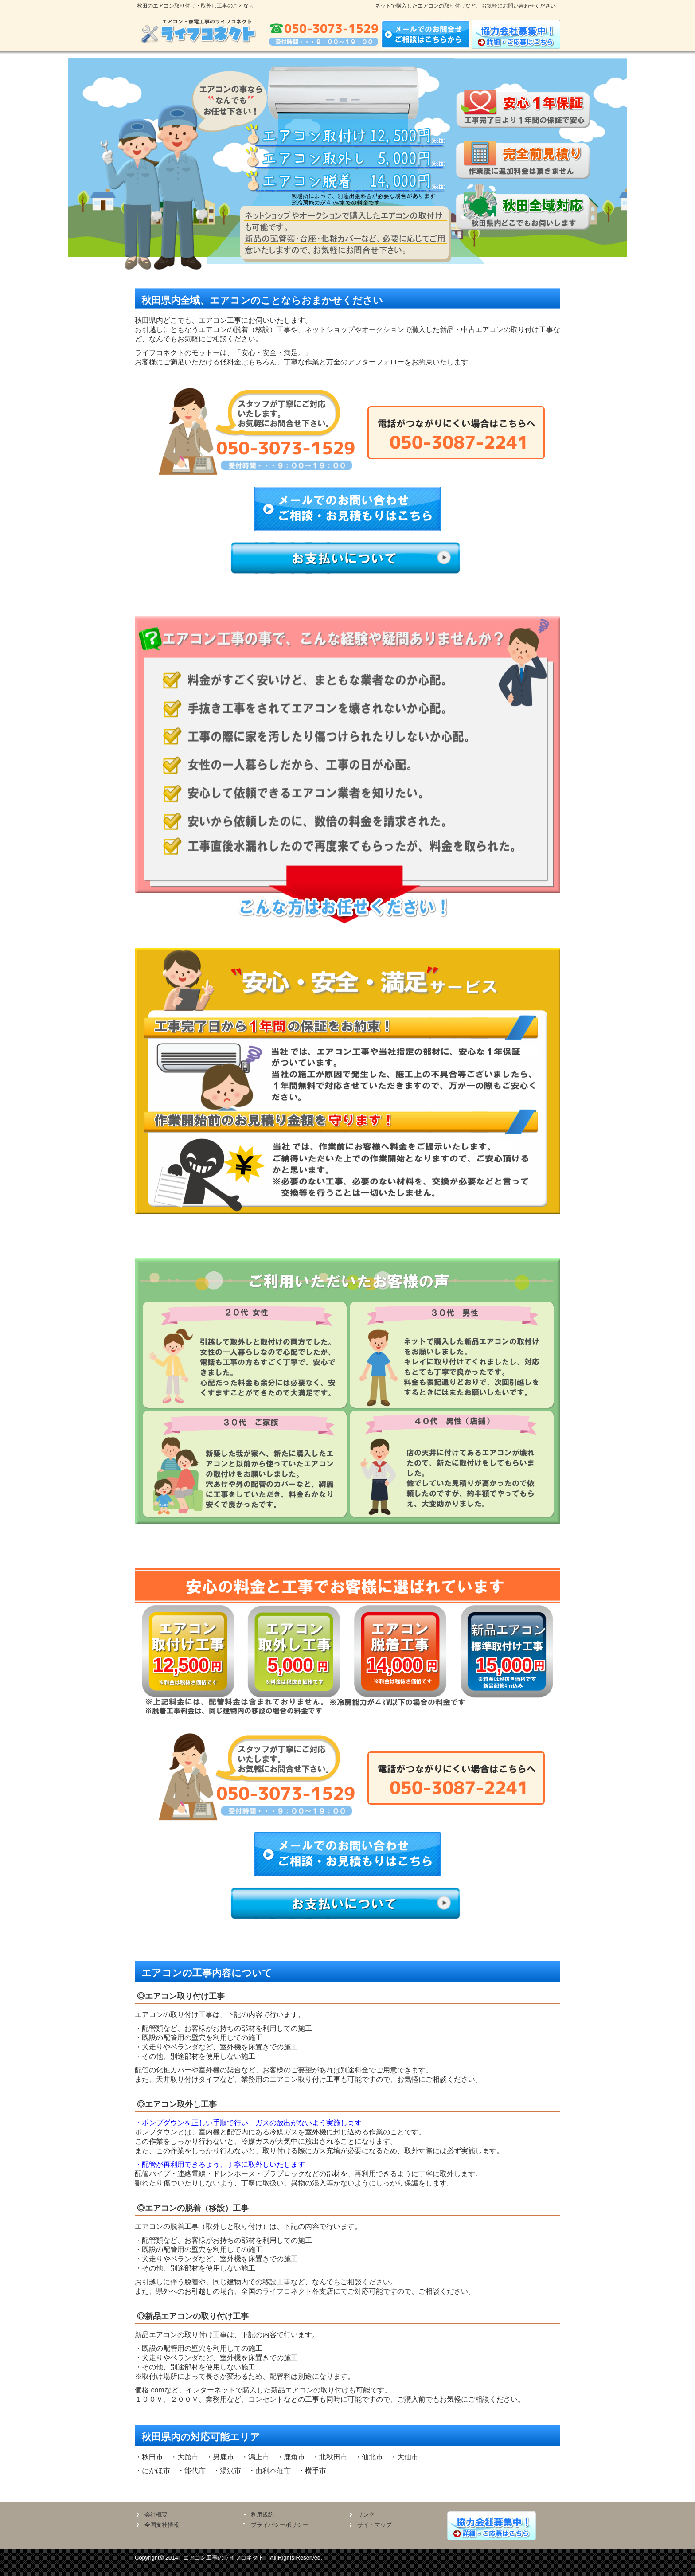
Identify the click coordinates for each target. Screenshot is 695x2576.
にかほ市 (156, 2470)
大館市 (188, 2457)
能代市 (195, 2470)
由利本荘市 (273, 2470)
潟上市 (258, 2457)
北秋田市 (333, 2457)
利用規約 (262, 2514)
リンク (366, 2514)
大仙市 (407, 2457)
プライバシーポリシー (279, 2524)
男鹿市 (223, 2457)
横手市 (315, 2470)
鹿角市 (294, 2457)
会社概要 (156, 2514)
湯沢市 (230, 2470)
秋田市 (152, 2457)
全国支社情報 (161, 2524)
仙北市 (372, 2457)
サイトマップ (374, 2524)
